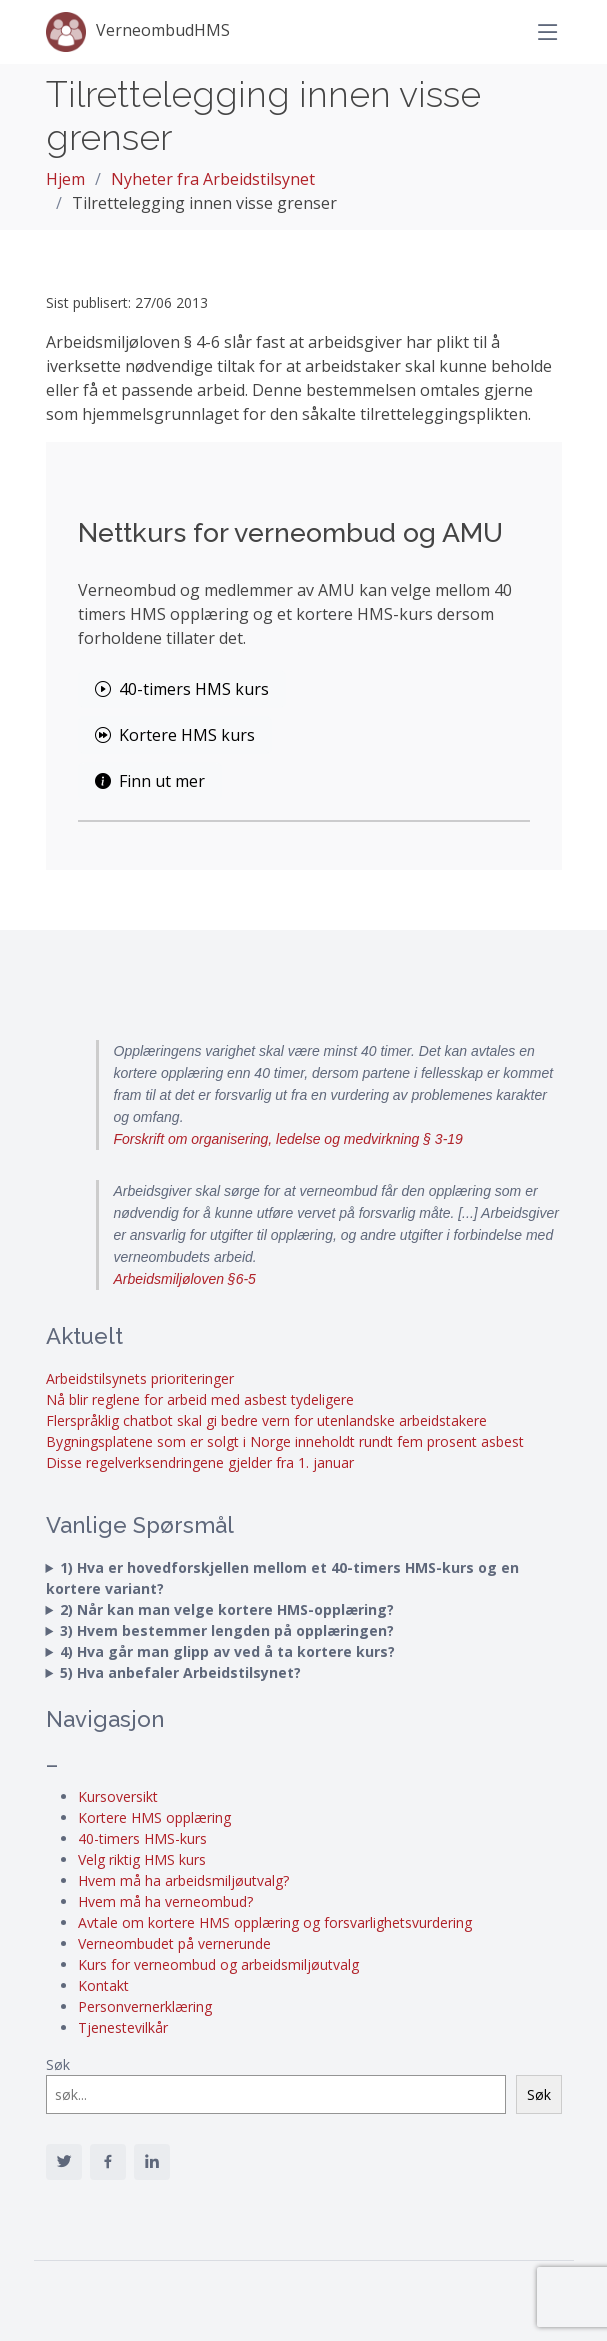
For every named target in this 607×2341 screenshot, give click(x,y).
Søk (58, 2064)
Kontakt (103, 1985)
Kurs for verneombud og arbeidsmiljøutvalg (218, 1964)
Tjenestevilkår (123, 2027)
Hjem (65, 179)
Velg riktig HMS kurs (142, 1859)
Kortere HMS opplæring (154, 1817)
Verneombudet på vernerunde (174, 1943)
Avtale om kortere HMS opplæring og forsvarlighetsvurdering (275, 1922)
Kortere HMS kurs (175, 735)
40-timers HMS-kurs (142, 1838)
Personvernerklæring (145, 2006)
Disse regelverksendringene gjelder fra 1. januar (200, 1462)
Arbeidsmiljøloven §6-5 (185, 1279)
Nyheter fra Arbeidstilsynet (213, 179)
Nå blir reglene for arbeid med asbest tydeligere (200, 1399)
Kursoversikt (118, 1796)
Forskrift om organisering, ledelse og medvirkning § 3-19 (288, 1139)
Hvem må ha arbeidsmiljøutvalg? (183, 1880)
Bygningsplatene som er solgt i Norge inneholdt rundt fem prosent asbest (285, 1441)
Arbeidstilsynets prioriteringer (140, 1378)
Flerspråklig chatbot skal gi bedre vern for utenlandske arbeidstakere (266, 1420)
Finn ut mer (150, 781)
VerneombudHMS (138, 32)
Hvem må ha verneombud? (165, 1901)
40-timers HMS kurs (182, 689)
